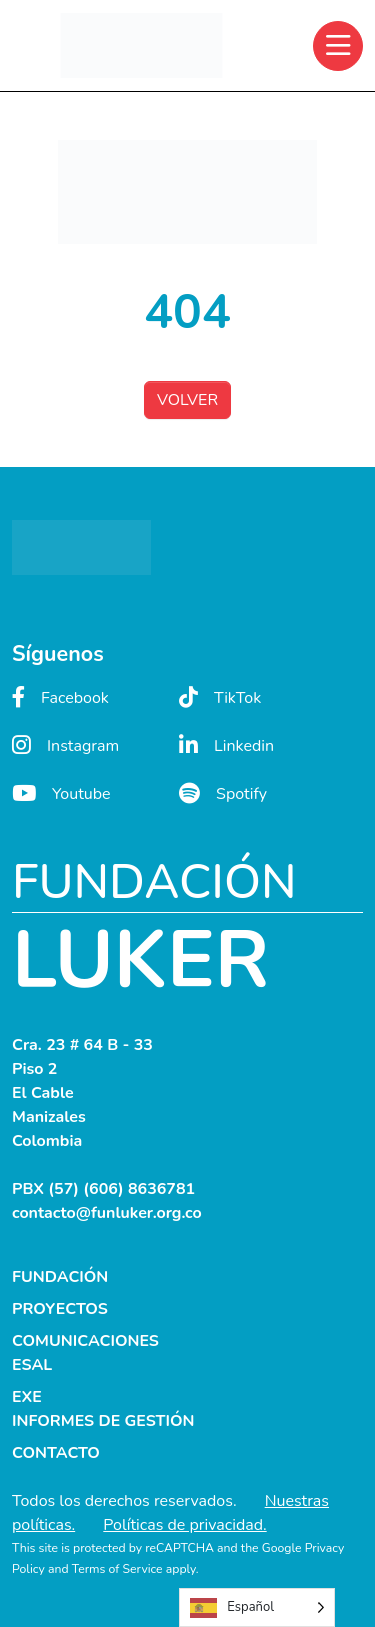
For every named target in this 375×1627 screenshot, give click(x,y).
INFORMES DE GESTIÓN (103, 1421)
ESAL (32, 1365)
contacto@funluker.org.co (107, 1213)
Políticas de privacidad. (184, 1525)
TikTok (220, 698)
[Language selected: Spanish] (257, 1607)
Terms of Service (117, 1569)
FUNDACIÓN (60, 1277)
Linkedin (226, 746)
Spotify (223, 794)
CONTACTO (56, 1453)
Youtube (61, 794)
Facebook (60, 698)
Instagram (65, 746)
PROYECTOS (60, 1309)
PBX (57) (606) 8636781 (103, 1189)
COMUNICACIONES (85, 1341)
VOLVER (187, 400)
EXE (27, 1397)
